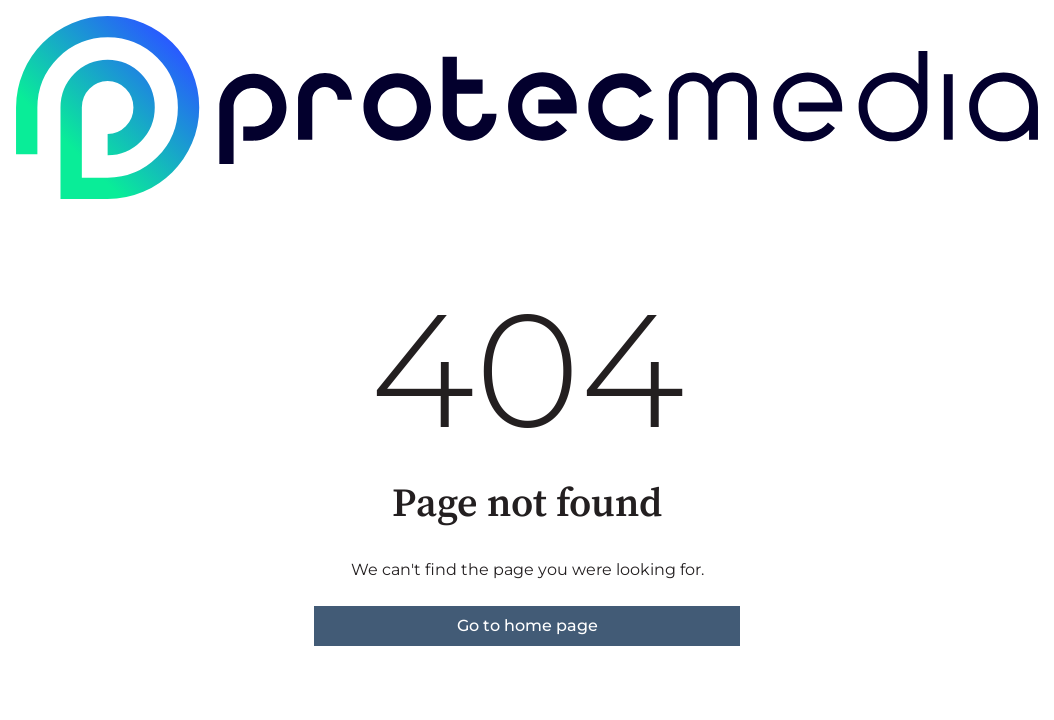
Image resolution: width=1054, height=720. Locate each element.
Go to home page (527, 625)
